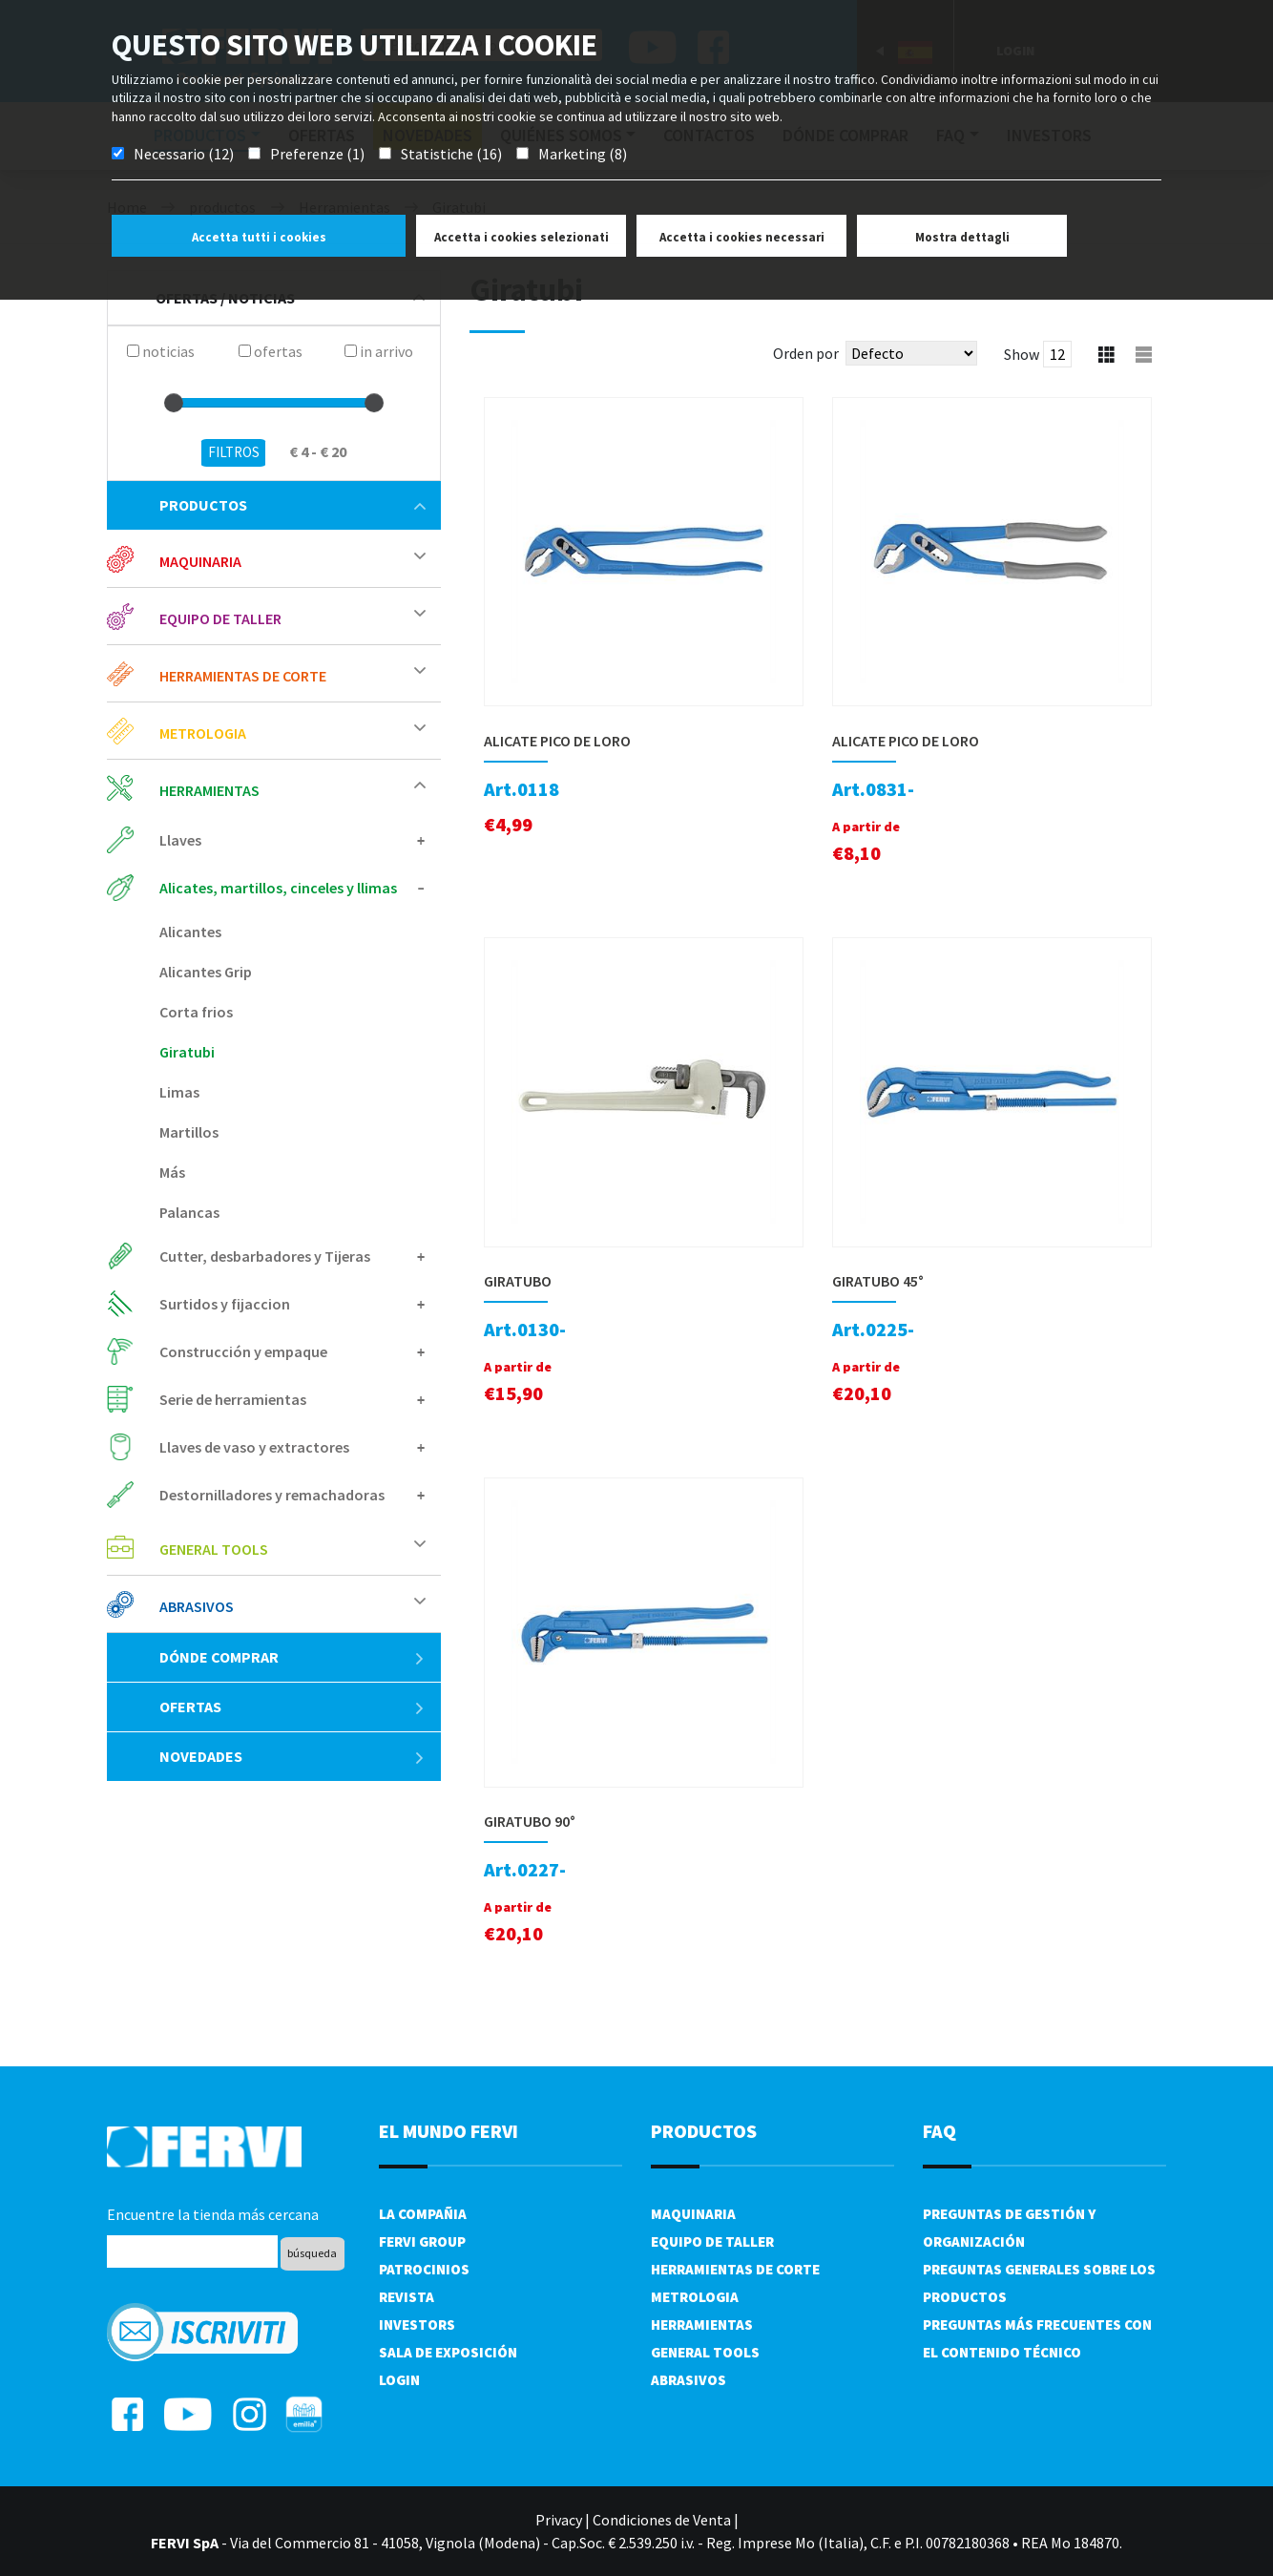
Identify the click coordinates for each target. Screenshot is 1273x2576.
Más (172, 1172)
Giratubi (187, 1051)
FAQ (939, 2131)
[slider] (173, 402)
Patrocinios (424, 2269)
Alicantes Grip (205, 971)
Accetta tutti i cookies (259, 237)
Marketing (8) (582, 153)
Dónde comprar (292, 1656)
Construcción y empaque (243, 1351)
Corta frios (196, 1011)
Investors (417, 2324)
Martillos (189, 1131)
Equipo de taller (220, 618)
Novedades (292, 1756)
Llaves (180, 839)
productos (292, 504)
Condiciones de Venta (662, 2519)
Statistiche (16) (451, 153)
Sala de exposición (448, 2352)
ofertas (292, 1706)
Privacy (558, 2519)
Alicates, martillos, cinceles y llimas (278, 887)
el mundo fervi (448, 2131)
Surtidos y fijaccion (224, 1303)
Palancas (189, 1212)
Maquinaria (200, 561)
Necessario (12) (184, 153)
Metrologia (202, 733)
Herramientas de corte (242, 675)
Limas (179, 1091)
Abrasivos (196, 1606)
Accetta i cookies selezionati (521, 237)
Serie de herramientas (232, 1399)
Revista (406, 2297)
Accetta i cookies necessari (741, 237)
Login (399, 2380)
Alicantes (190, 931)
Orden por (806, 353)
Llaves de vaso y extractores (254, 1446)
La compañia (423, 2214)
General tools (213, 1549)
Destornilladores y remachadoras (272, 1494)
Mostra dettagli (962, 237)
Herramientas (209, 790)
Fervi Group (422, 2241)
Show (1021, 354)
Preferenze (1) (317, 153)
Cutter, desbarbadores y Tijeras (264, 1256)
